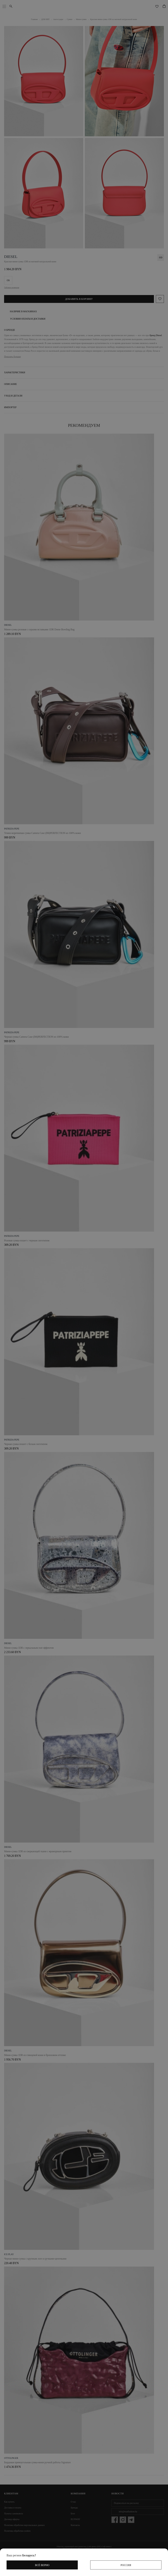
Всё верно (42, 2565)
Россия (126, 2565)
